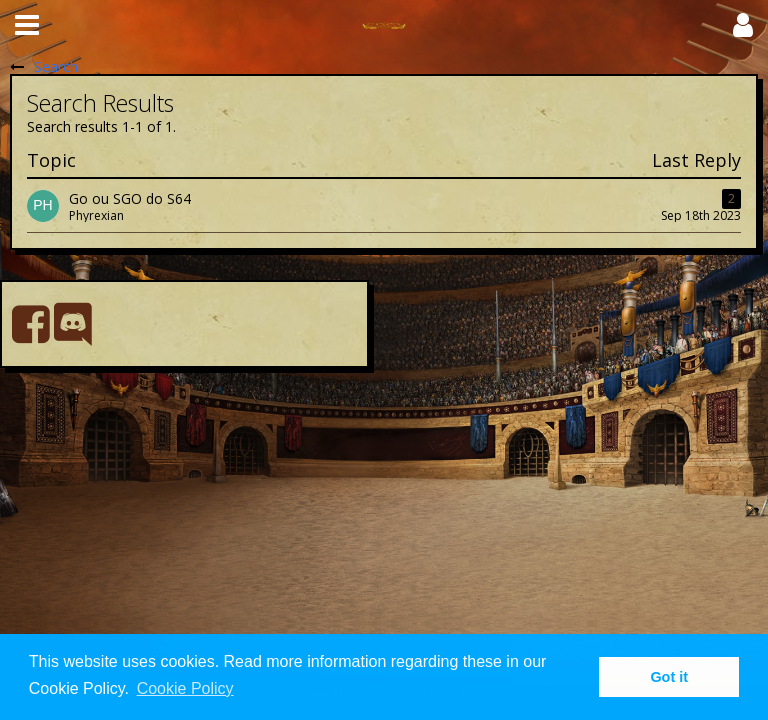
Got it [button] (669, 677)
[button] (27, 25)
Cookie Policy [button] (185, 688)
